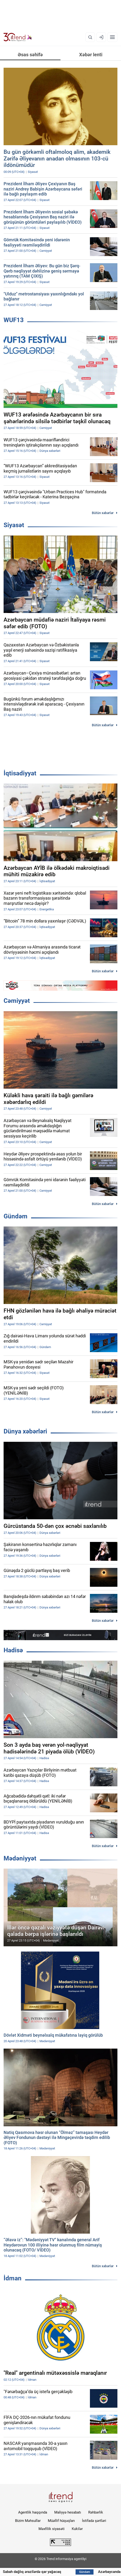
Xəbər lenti (90, 54)
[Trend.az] (18, 37)
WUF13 (14, 320)
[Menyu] (112, 37)
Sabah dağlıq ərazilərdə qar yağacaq (44, 2572)
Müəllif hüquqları (61, 2521)
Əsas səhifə (30, 54)
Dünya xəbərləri (25, 1431)
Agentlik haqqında (32, 2512)
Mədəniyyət (20, 1858)
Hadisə (13, 1650)
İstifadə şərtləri (94, 2521)
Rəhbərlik (95, 2512)
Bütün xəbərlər (103, 513)
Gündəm (16, 1216)
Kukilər (77, 2529)
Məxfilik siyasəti (51, 2529)
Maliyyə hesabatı (67, 2512)
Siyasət (14, 525)
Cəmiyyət (17, 1000)
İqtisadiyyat (20, 773)
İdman (13, 2278)
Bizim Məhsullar (28, 2521)
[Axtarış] (90, 37)
